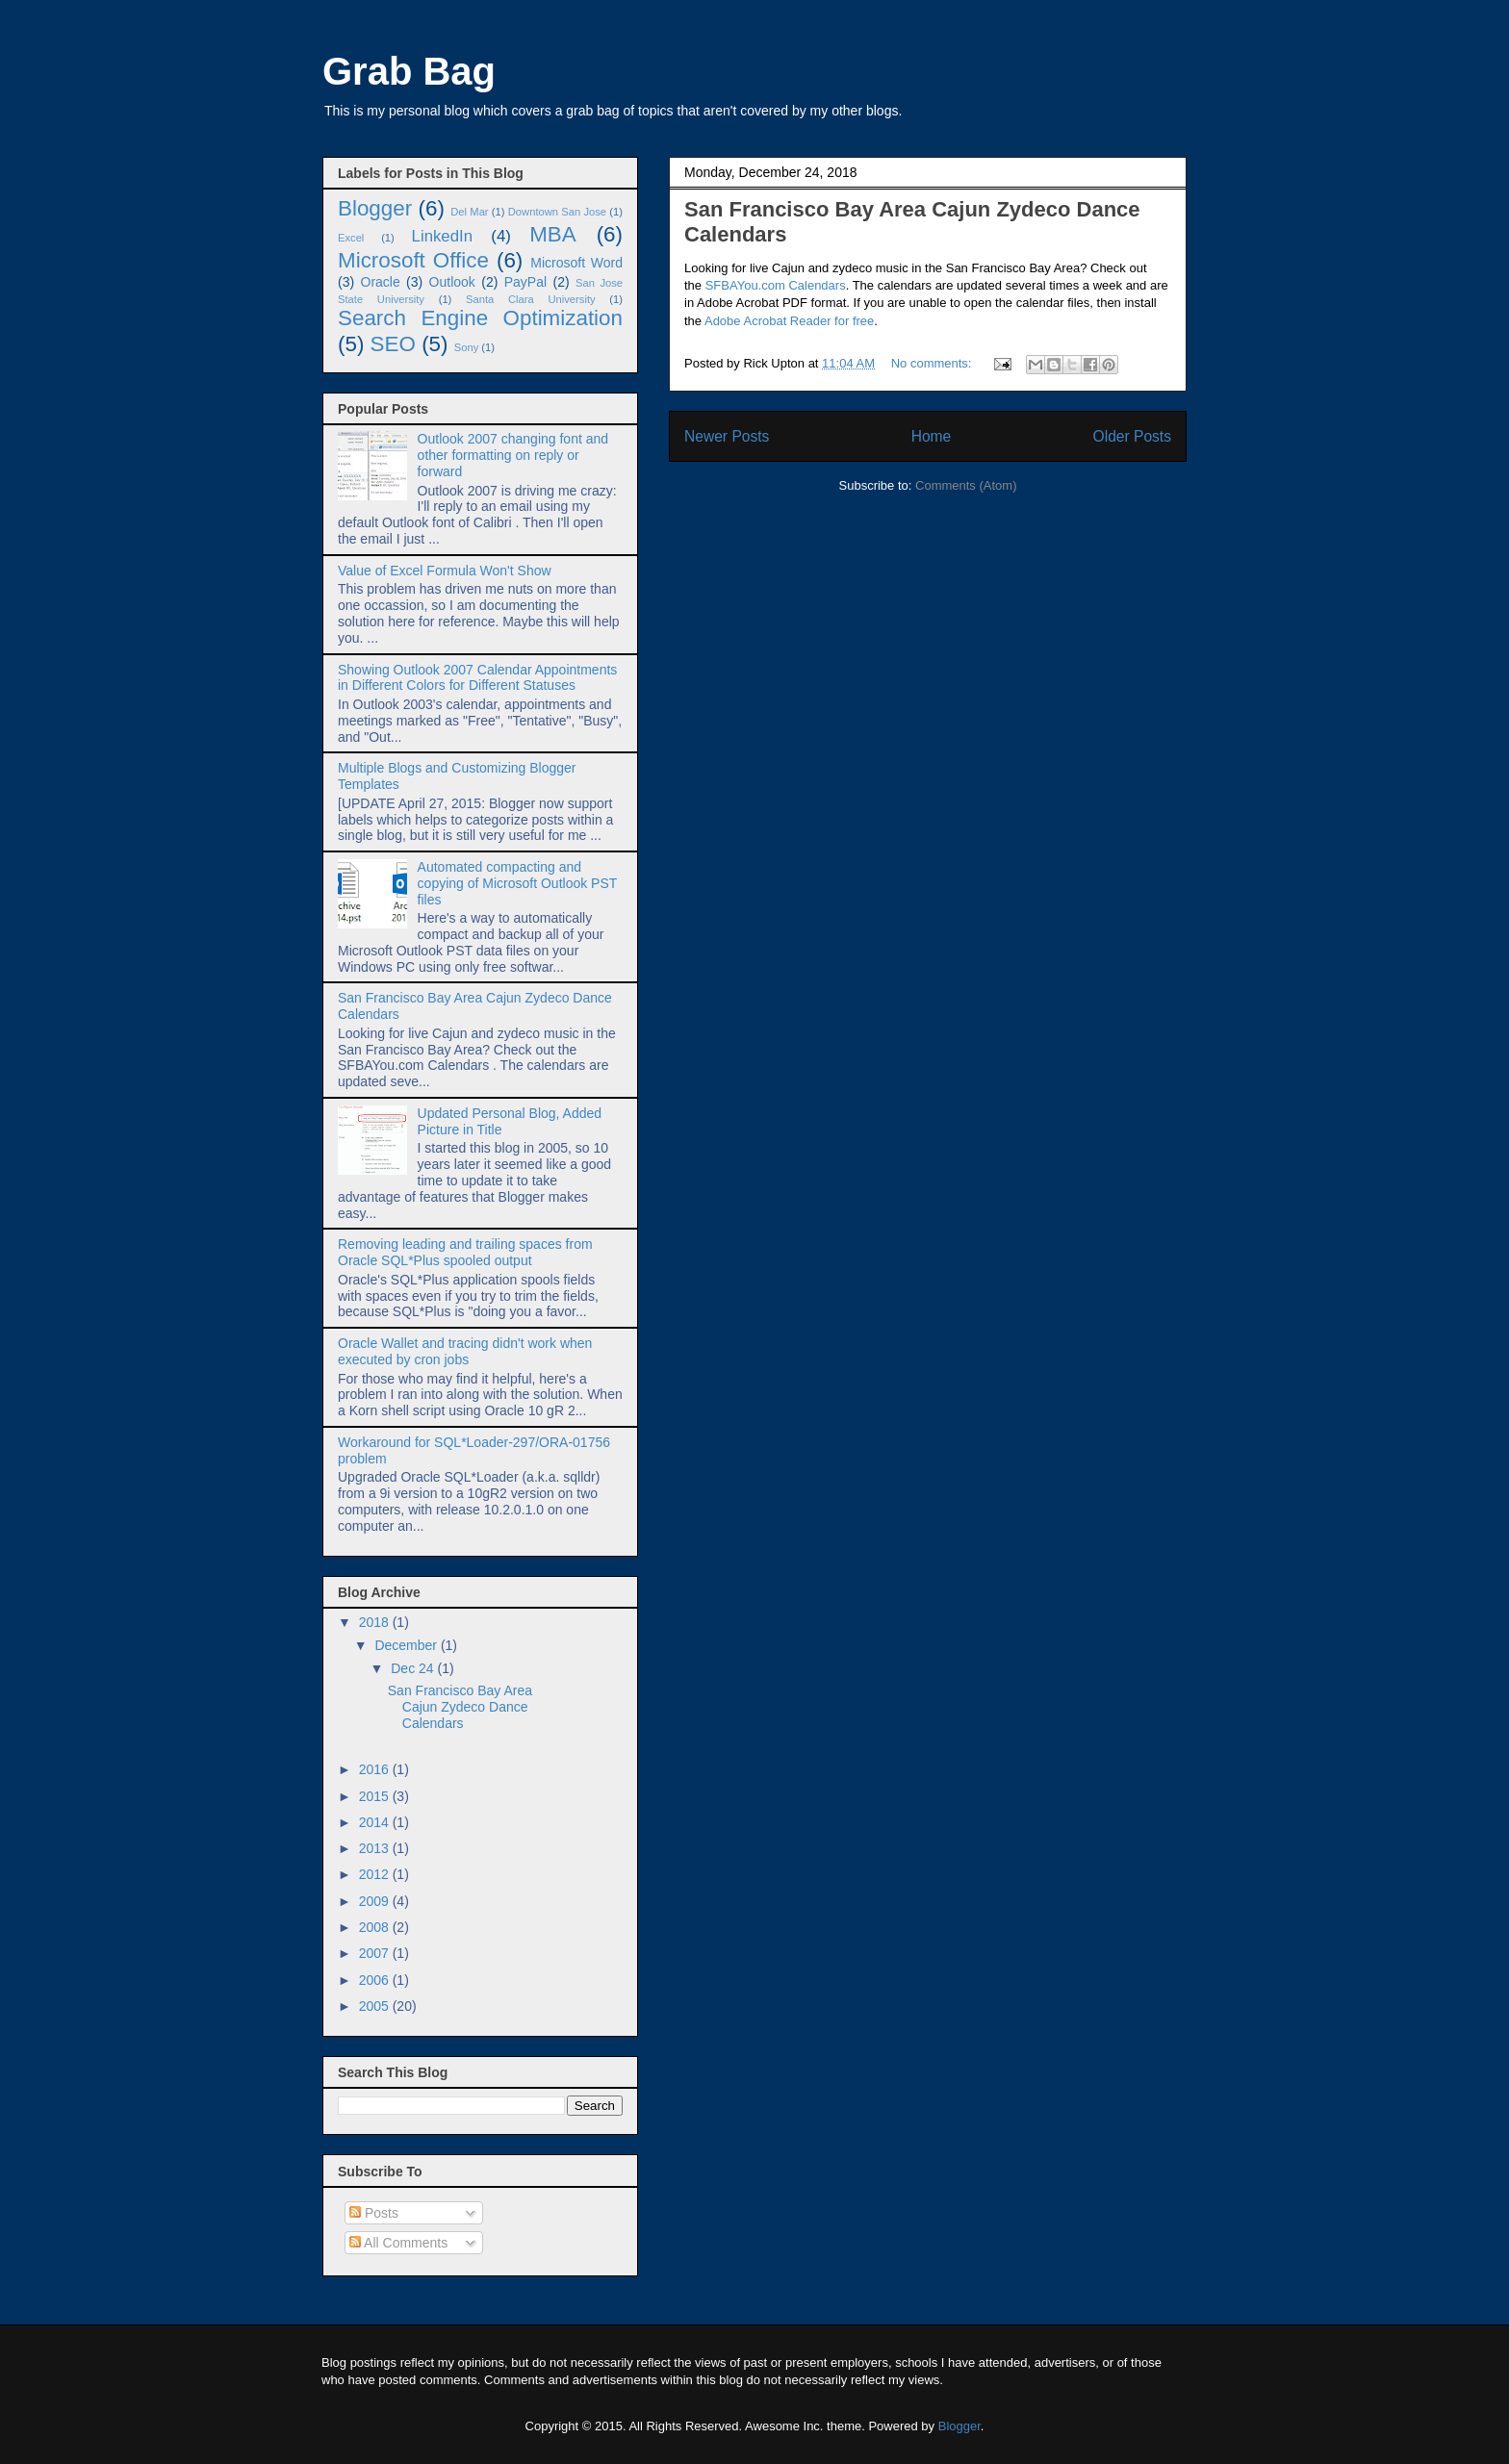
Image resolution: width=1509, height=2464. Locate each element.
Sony (466, 347)
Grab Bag (409, 71)
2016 (376, 1769)
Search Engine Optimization (480, 318)
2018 (376, 1622)
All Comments (398, 2242)
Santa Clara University (531, 299)
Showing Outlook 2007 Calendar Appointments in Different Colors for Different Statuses (477, 678)
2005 (376, 2006)
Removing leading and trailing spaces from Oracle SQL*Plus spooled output (465, 1252)
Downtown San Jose (557, 211)
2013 (376, 1848)
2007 (376, 1953)
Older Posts (1132, 436)
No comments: (933, 363)
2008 (376, 1927)
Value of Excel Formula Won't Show (444, 570)
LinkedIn (442, 236)
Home (931, 436)
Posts (373, 2213)
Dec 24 (414, 1668)
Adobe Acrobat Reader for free (789, 321)
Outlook (452, 282)
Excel (351, 237)
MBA (552, 234)
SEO (393, 344)
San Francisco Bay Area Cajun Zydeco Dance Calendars (460, 1707)
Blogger (375, 208)
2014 (376, 1822)
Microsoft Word (576, 262)
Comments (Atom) (965, 485)
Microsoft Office (413, 260)
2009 (376, 1901)
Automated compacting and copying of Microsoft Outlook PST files (518, 883)
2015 (376, 1796)
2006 (376, 1980)
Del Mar (469, 211)
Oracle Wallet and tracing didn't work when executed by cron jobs (465, 1351)
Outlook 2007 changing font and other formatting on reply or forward (513, 455)
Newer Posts (726, 436)
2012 (376, 1874)
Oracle (380, 282)
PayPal (525, 282)
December (407, 1645)
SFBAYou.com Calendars (775, 285)
